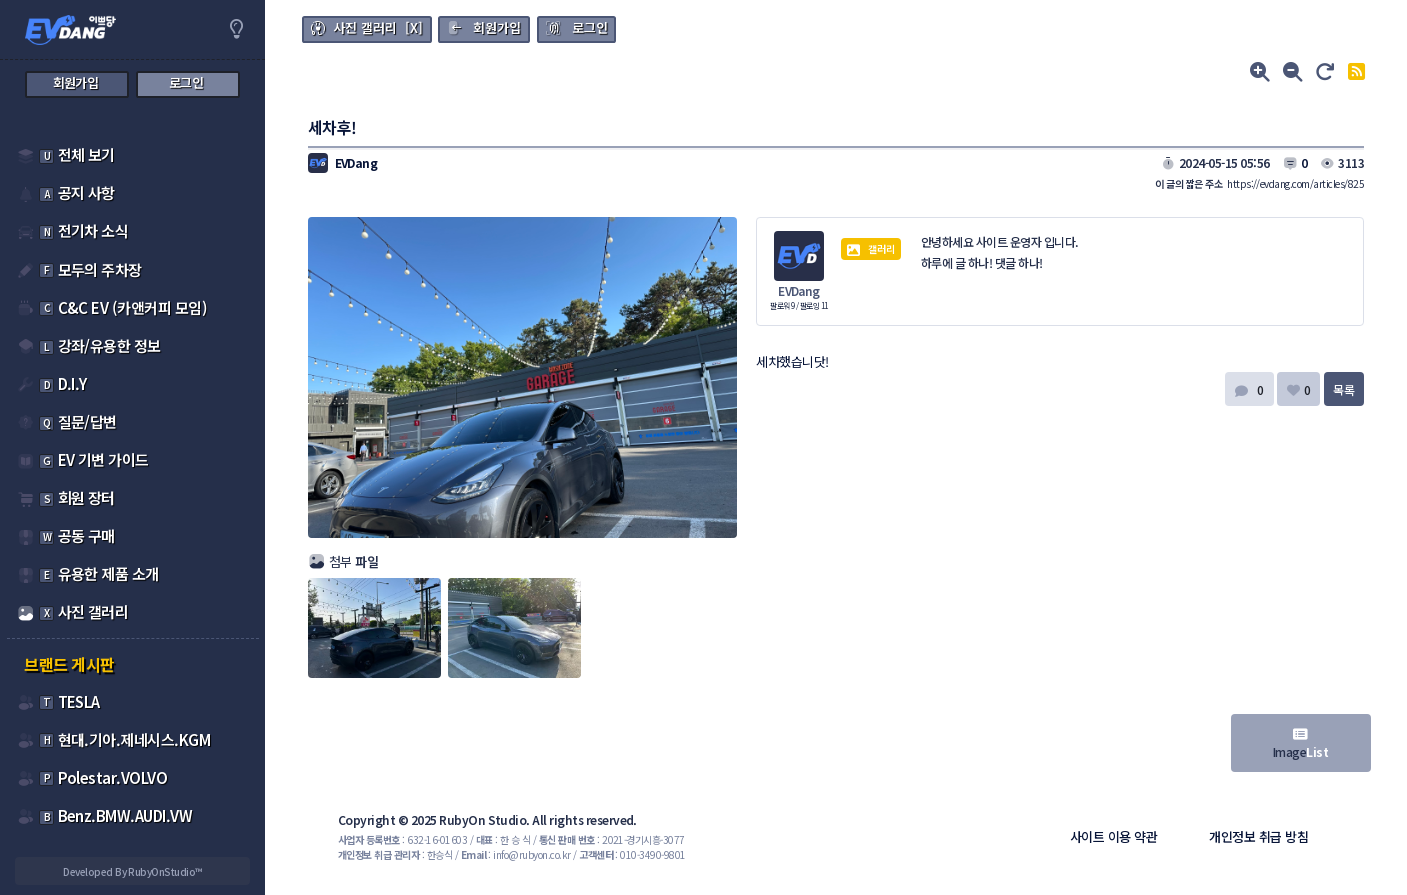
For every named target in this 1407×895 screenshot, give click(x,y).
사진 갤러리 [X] (378, 27)
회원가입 (497, 27)
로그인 (590, 27)
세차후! (332, 127)
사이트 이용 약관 (1113, 836)
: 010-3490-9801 (632, 854)
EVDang (799, 290)
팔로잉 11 (814, 305)
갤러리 (871, 249)
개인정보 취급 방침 (1258, 836)
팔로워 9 (783, 305)
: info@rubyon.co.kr (516, 854)
